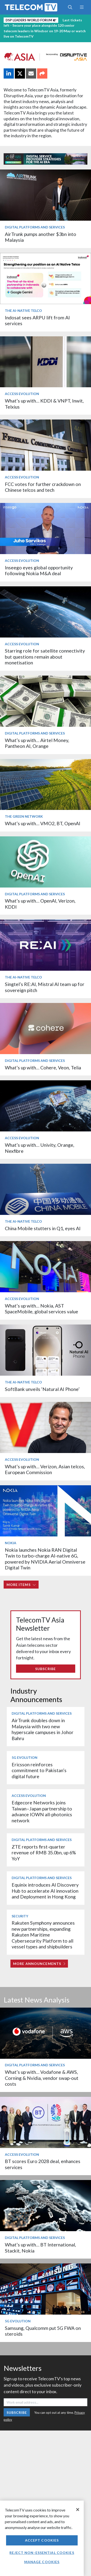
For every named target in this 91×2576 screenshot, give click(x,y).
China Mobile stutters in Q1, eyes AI (43, 1228)
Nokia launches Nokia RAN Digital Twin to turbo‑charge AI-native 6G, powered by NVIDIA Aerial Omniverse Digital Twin (45, 1558)
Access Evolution (22, 394)
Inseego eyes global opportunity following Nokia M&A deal (39, 570)
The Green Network (24, 816)
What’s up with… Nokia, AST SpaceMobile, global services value (41, 1308)
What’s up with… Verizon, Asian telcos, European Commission (45, 1469)
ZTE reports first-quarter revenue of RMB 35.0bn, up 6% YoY (44, 1852)
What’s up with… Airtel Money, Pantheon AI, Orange (37, 743)
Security (20, 1916)
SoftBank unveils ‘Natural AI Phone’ (43, 1389)
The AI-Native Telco (23, 310)
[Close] (77, 2509)
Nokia (10, 1543)
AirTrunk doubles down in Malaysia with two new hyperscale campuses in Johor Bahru (43, 1729)
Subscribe (45, 1669)
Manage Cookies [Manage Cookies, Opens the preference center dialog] (42, 2562)
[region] (42, 2538)
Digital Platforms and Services (35, 227)
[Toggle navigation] (81, 7)
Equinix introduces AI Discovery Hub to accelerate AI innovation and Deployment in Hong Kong (45, 1890)
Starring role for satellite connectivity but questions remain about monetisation (45, 656)
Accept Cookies (42, 2540)
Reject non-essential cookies (41, 2553)
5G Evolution (24, 1757)
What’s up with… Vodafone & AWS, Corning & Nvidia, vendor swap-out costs (41, 2078)
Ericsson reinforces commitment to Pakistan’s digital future (39, 1770)
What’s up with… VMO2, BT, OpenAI (42, 823)
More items (21, 1585)
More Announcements (39, 1964)
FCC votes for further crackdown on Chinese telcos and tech (43, 487)
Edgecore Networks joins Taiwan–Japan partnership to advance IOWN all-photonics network (42, 1811)
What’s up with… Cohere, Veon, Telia (43, 1067)
